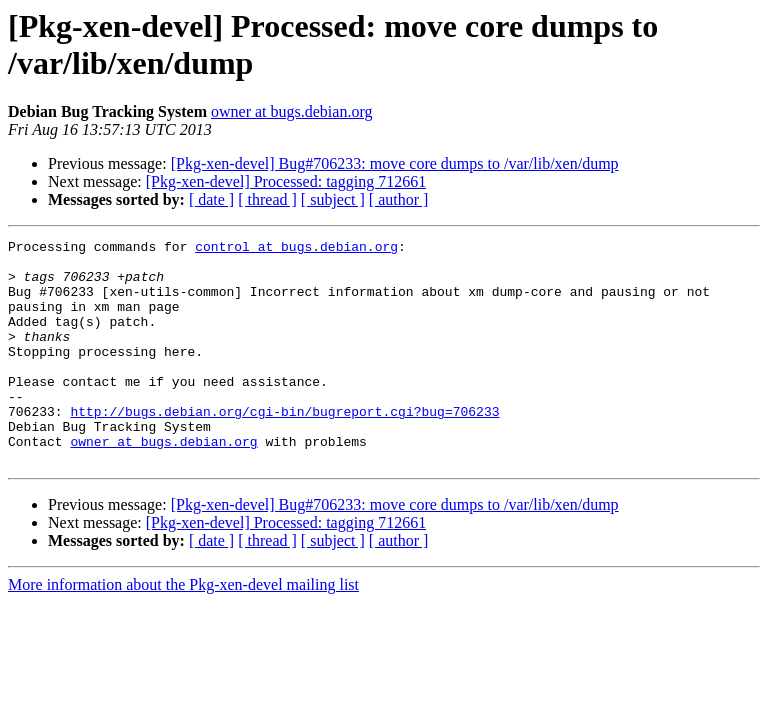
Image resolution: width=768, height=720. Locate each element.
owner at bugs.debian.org (291, 111)
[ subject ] (333, 199)
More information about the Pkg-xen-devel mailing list (183, 629)
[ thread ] (267, 199)
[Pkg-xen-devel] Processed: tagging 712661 (286, 181)
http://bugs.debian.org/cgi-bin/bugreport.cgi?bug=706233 (284, 447)
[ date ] (211, 199)
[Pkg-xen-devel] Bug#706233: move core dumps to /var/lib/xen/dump (395, 163)
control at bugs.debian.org (296, 249)
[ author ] (399, 199)
